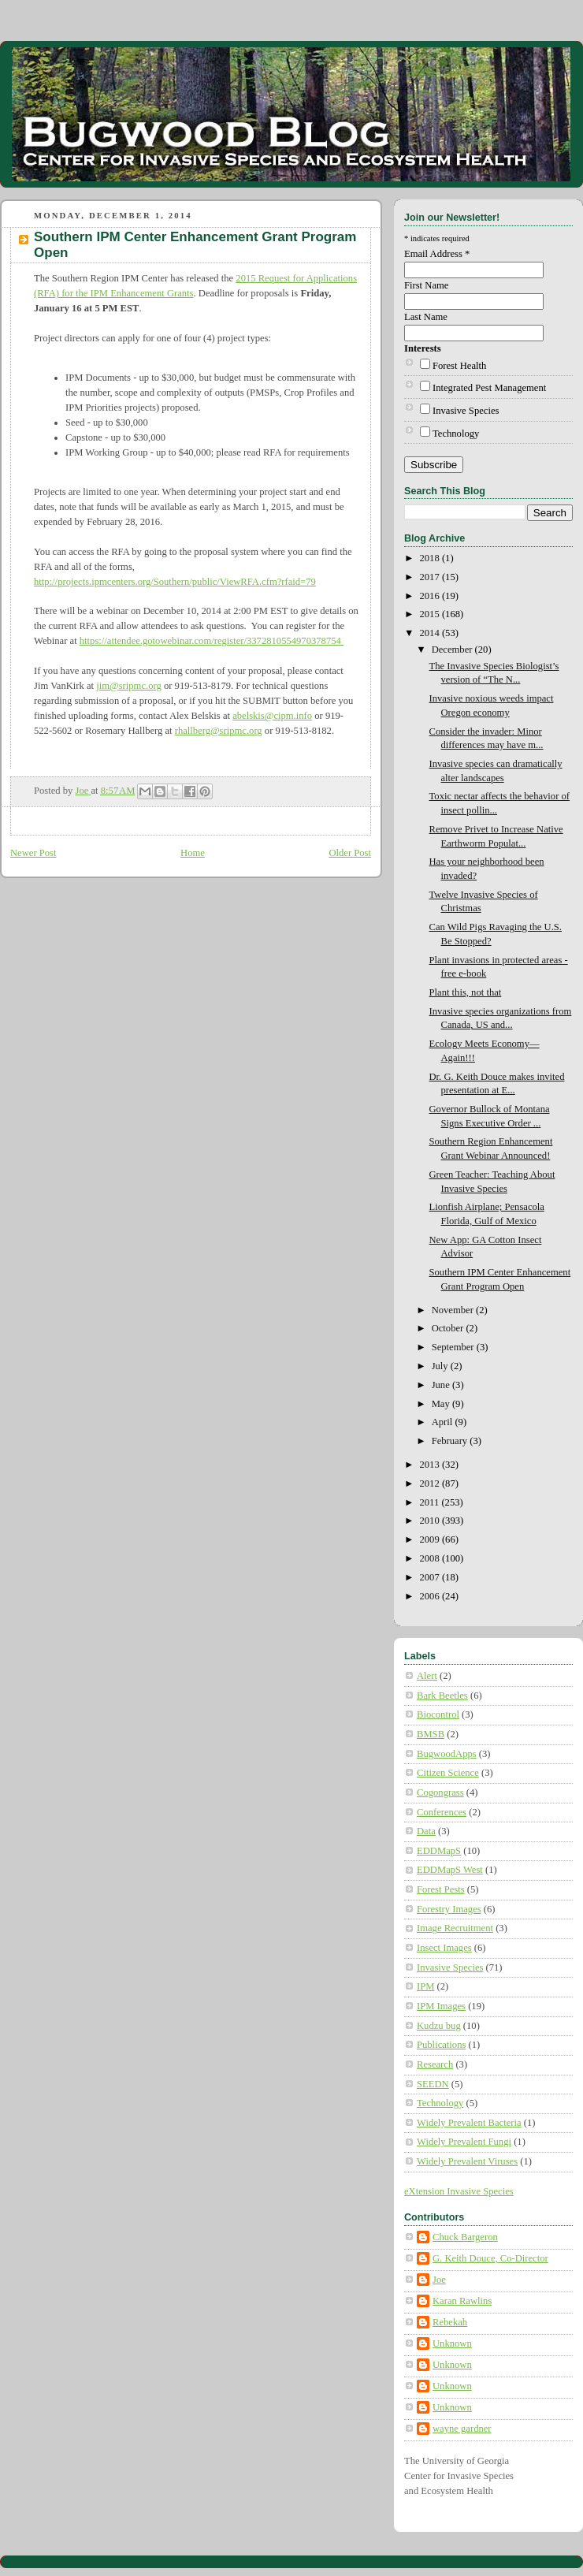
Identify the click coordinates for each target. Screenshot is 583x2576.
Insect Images (444, 1947)
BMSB (430, 1734)
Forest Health (459, 365)
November (454, 1310)
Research (435, 2064)
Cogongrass (440, 1792)
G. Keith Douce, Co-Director (490, 2258)
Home (192, 852)
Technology (456, 433)
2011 (431, 1502)
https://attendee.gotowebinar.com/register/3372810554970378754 (211, 640)
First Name (426, 285)
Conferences (441, 1812)
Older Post (350, 852)
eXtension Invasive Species (459, 2191)
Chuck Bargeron (465, 2237)
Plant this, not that (465, 992)
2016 (431, 595)
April (443, 1422)
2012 (431, 1483)
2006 (431, 1596)
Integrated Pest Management (489, 387)
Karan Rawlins (462, 2300)
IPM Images (441, 2006)
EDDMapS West (450, 1869)
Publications (441, 2044)
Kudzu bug (439, 2025)
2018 (431, 558)
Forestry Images (449, 1909)
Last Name (425, 316)
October (449, 1328)
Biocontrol (438, 1714)
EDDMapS (439, 1850)
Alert (427, 1675)
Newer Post (33, 852)
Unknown (452, 2343)
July (441, 1366)
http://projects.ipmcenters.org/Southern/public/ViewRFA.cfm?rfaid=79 (175, 581)
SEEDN (433, 2084)
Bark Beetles (442, 1695)
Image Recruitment (455, 1928)
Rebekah (450, 2322)
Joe (439, 2279)
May (442, 1403)
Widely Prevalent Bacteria (469, 2122)
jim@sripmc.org (128, 685)
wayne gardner (462, 2428)
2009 (431, 1539)
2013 (431, 1464)
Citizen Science (448, 1772)
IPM (425, 1986)
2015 (431, 614)
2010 (431, 1520)
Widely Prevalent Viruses (467, 2161)
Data (426, 1831)
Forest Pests (441, 1889)
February (451, 1440)
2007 (431, 1577)
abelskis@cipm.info (272, 715)
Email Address (437, 253)
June (442, 1384)
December (453, 649)
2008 (431, 1558)
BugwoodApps (447, 1753)
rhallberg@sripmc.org (218, 730)
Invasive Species (466, 410)
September (454, 1347)
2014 (431, 632)
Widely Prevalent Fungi (464, 2141)
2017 (431, 577)
